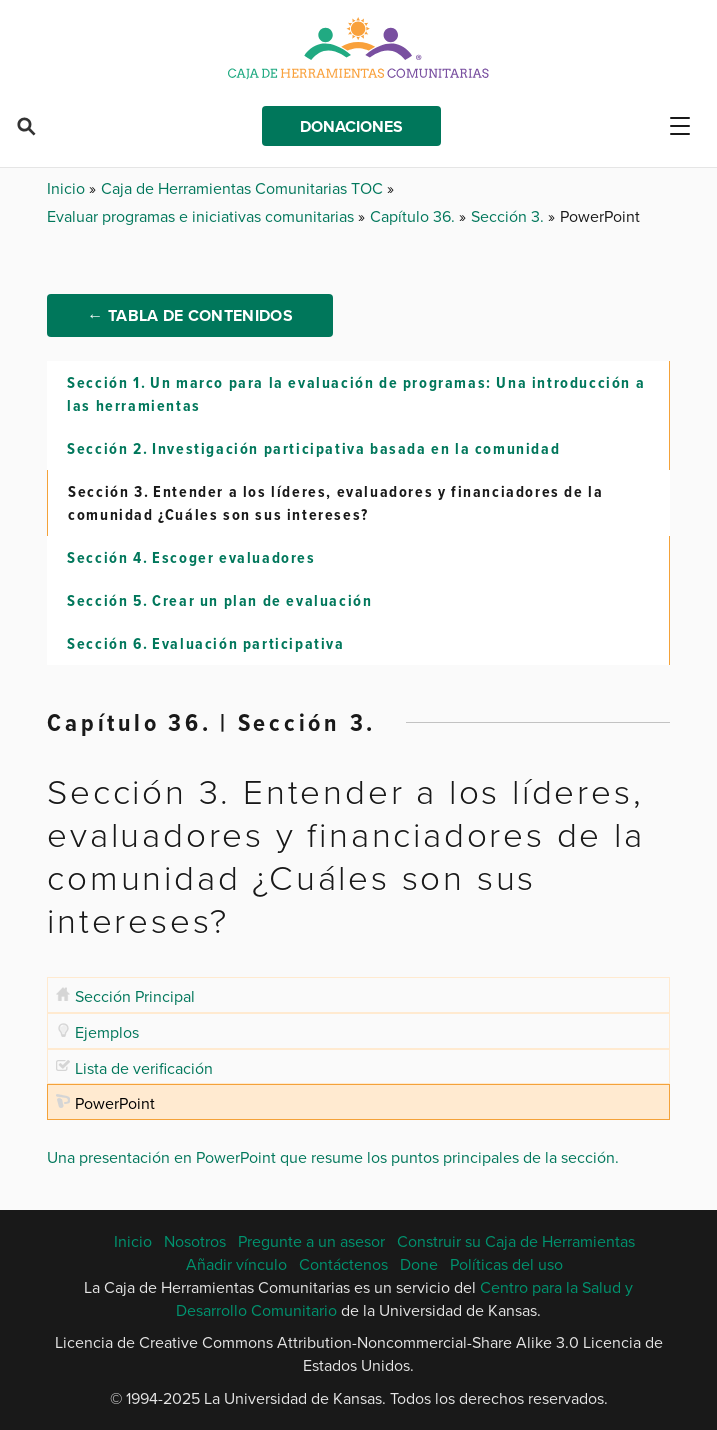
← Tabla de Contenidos (190, 315)
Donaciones (351, 126)
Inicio (68, 188)
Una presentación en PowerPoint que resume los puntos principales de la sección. (333, 1157)
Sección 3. (509, 216)
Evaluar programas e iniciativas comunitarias (202, 216)
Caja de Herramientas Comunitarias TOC (244, 188)
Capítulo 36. (414, 216)
